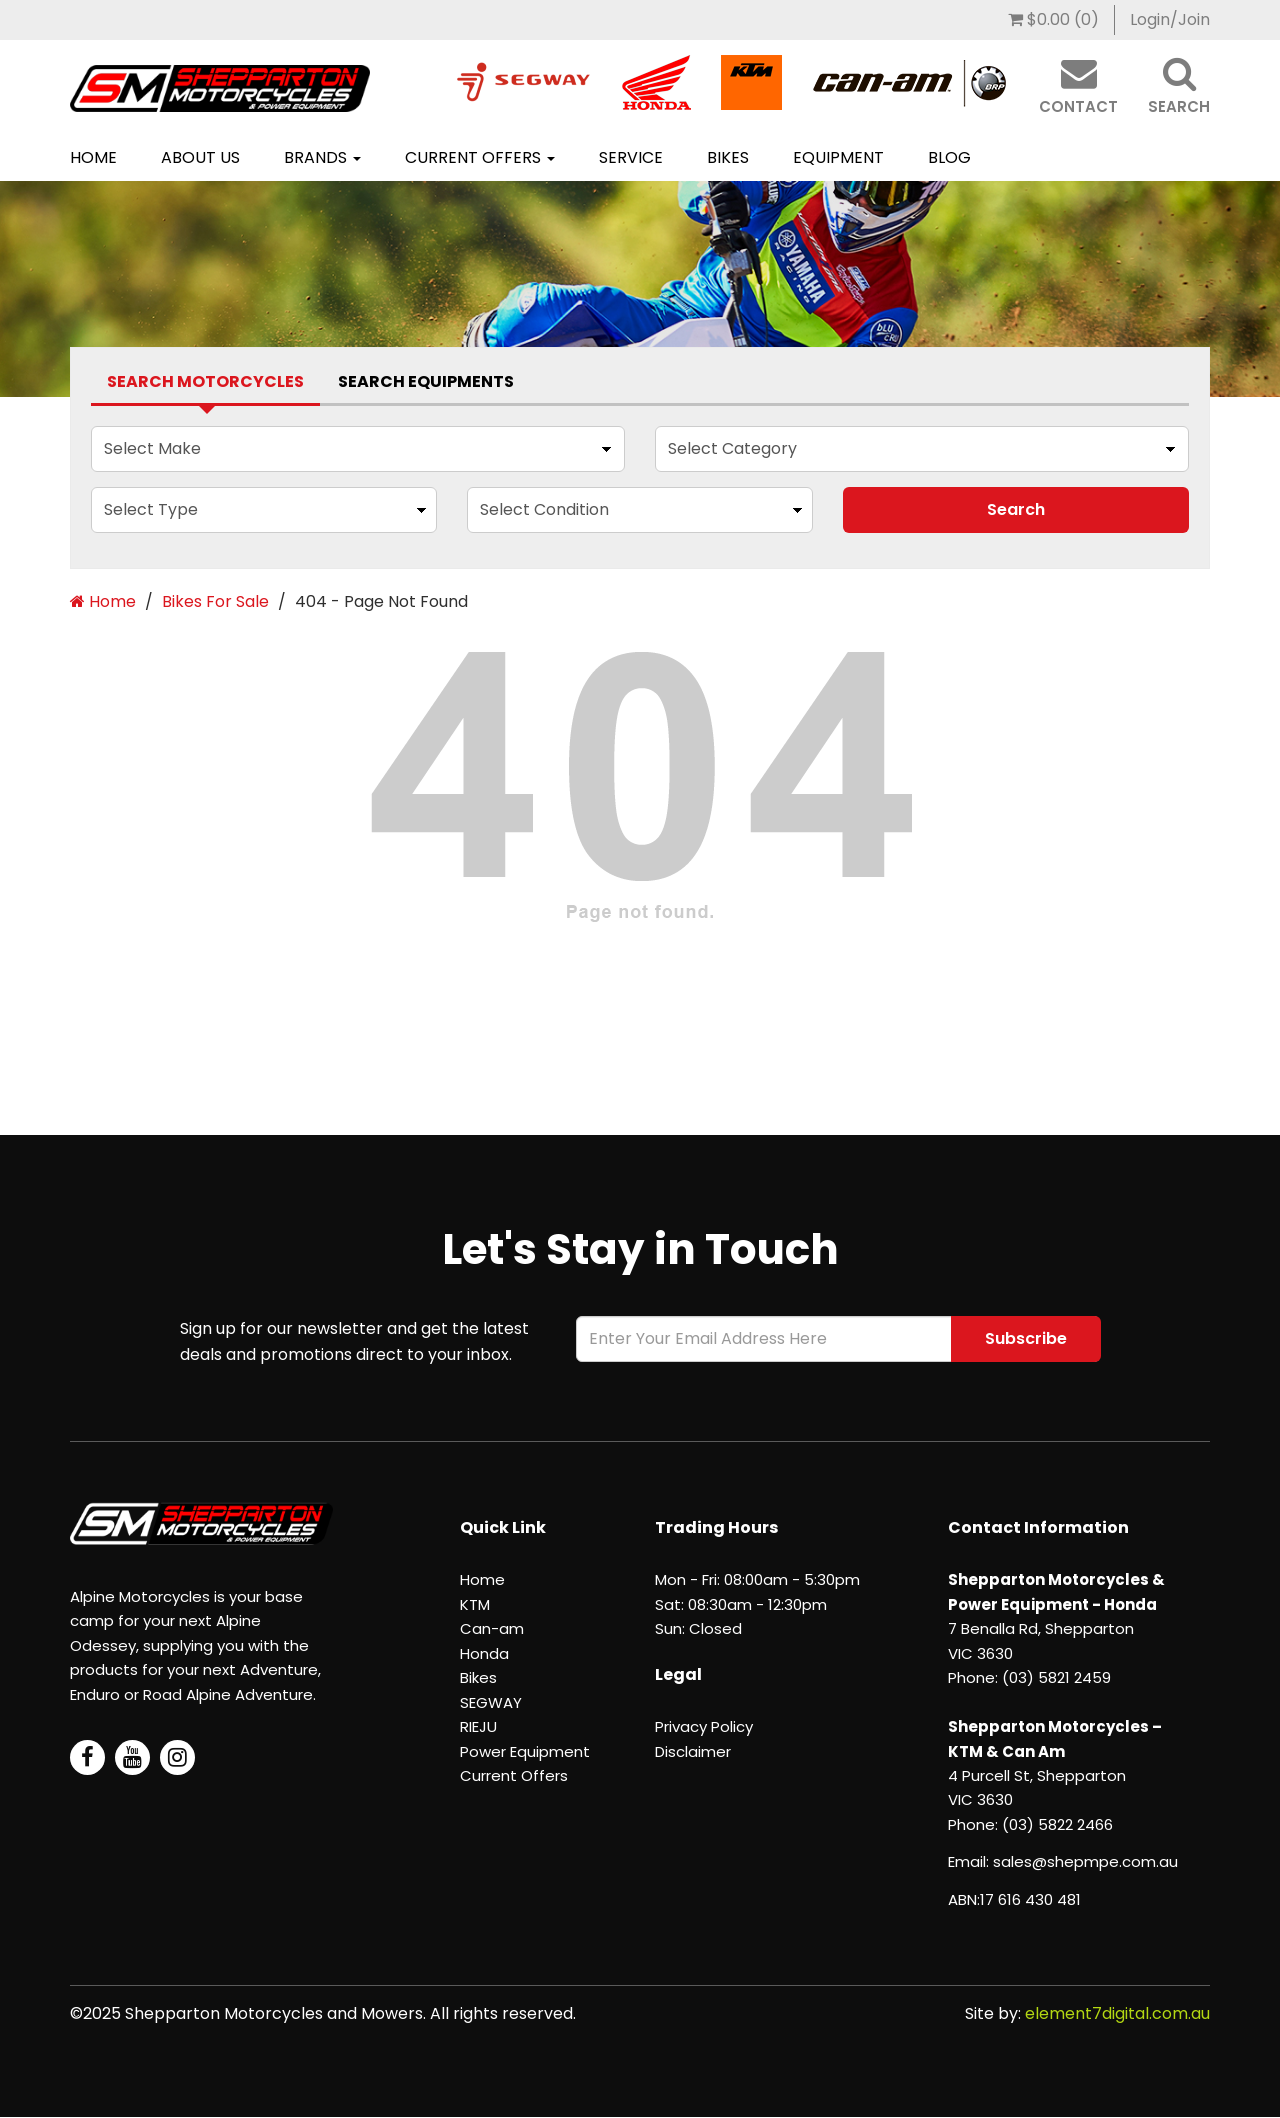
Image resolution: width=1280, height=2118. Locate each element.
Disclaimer (693, 1751)
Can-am (492, 1628)
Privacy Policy (704, 1726)
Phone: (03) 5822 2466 (1030, 1824)
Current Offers (480, 157)
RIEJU (478, 1726)
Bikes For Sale (215, 601)
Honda (484, 1653)
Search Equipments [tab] (426, 381)
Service (631, 157)
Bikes (728, 157)
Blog (949, 157)
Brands (322, 157)
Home (93, 157)
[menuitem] (1054, 20)
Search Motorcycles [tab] (205, 381)
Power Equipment (525, 1751)
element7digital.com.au (1117, 2013)
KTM (475, 1604)
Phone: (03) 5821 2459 (1029, 1677)
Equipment (838, 157)
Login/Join (1170, 19)
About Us (200, 157)
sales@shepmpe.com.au (1085, 1861)
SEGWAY (491, 1702)
